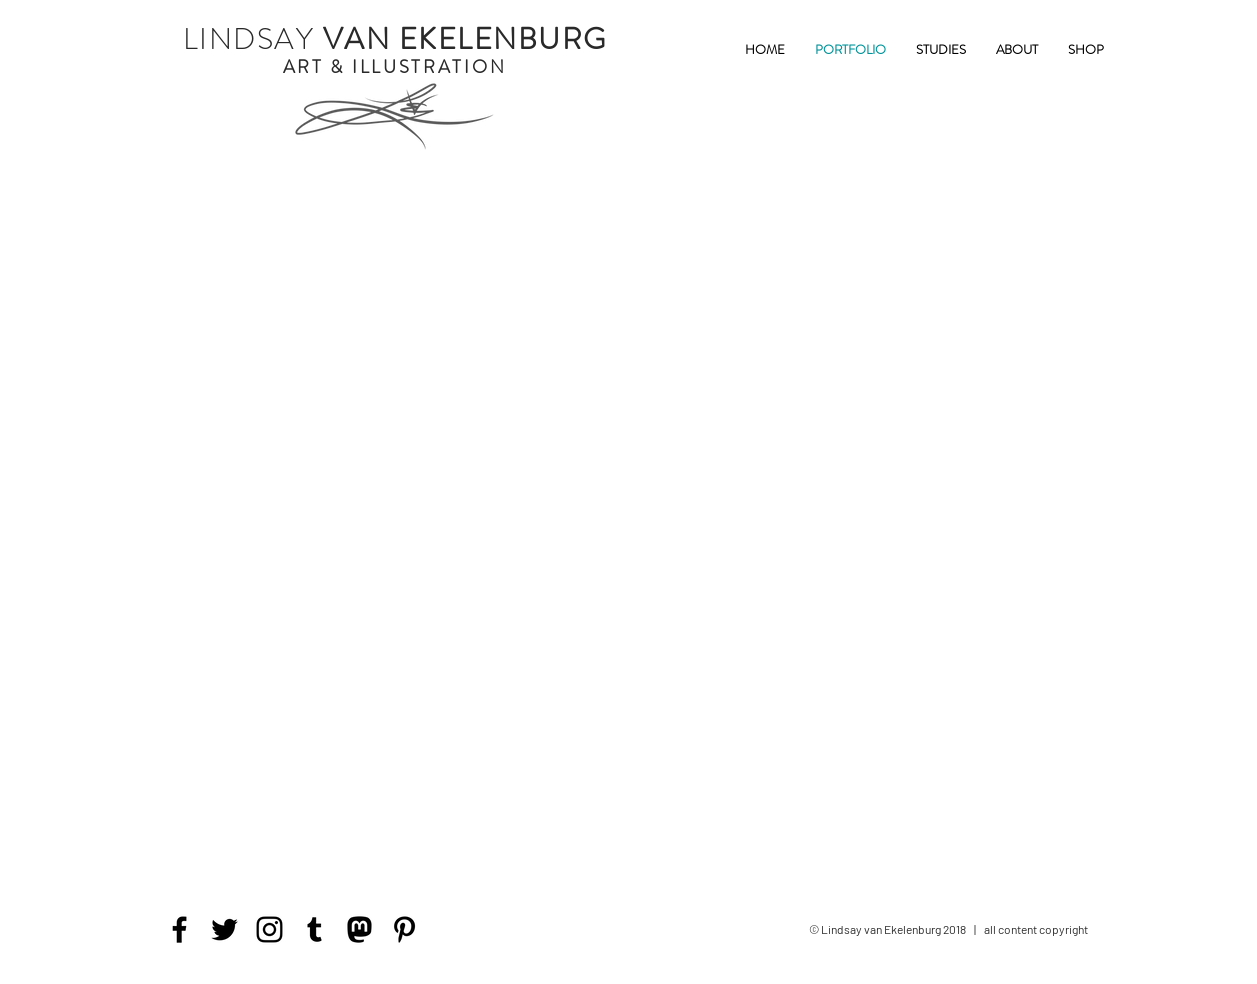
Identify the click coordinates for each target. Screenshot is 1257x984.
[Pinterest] (404, 929)
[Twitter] (224, 929)
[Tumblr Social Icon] (314, 929)
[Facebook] (179, 929)
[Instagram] (269, 929)
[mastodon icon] (359, 929)
